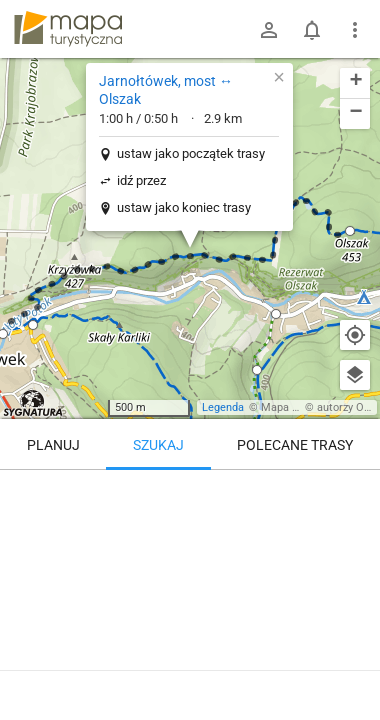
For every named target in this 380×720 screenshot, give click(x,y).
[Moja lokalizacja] (355, 335)
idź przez (141, 180)
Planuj (53, 445)
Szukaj (158, 445)
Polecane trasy (295, 445)
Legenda (223, 407)
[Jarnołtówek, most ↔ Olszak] (190, 555)
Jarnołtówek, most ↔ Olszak (166, 90)
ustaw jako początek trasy (191, 153)
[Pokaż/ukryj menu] (355, 30)
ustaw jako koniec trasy (184, 207)
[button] (350, 231)
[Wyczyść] (355, 492)
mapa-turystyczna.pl (68, 29)
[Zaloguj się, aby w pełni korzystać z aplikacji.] (349, 665)
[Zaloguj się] (269, 30)
